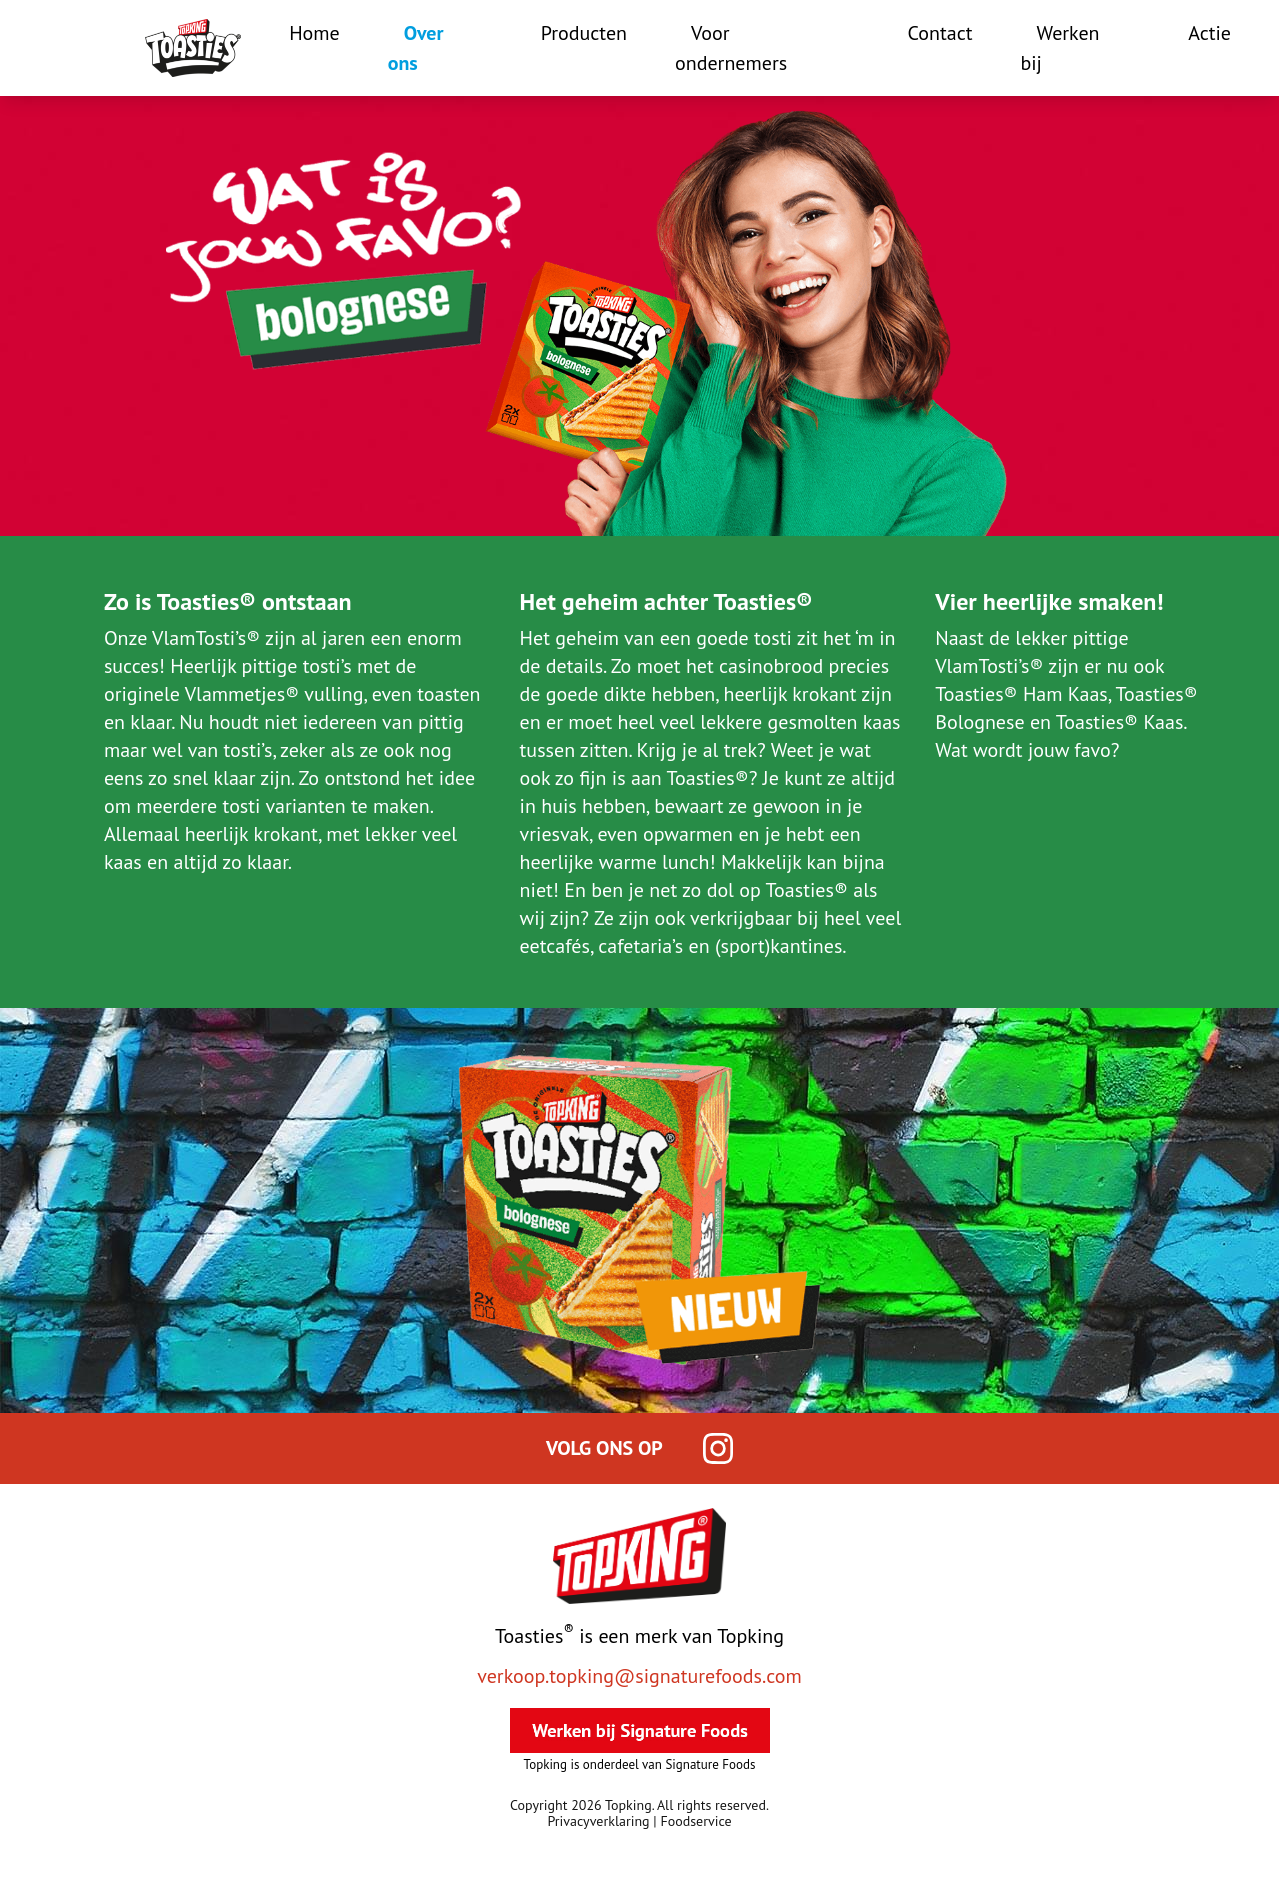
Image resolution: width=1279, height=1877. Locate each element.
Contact (940, 33)
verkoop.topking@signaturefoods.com (639, 1676)
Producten (584, 33)
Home (314, 33)
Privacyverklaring (598, 1821)
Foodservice (695, 1821)
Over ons (416, 48)
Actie (1209, 33)
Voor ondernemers (731, 48)
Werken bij (1059, 48)
